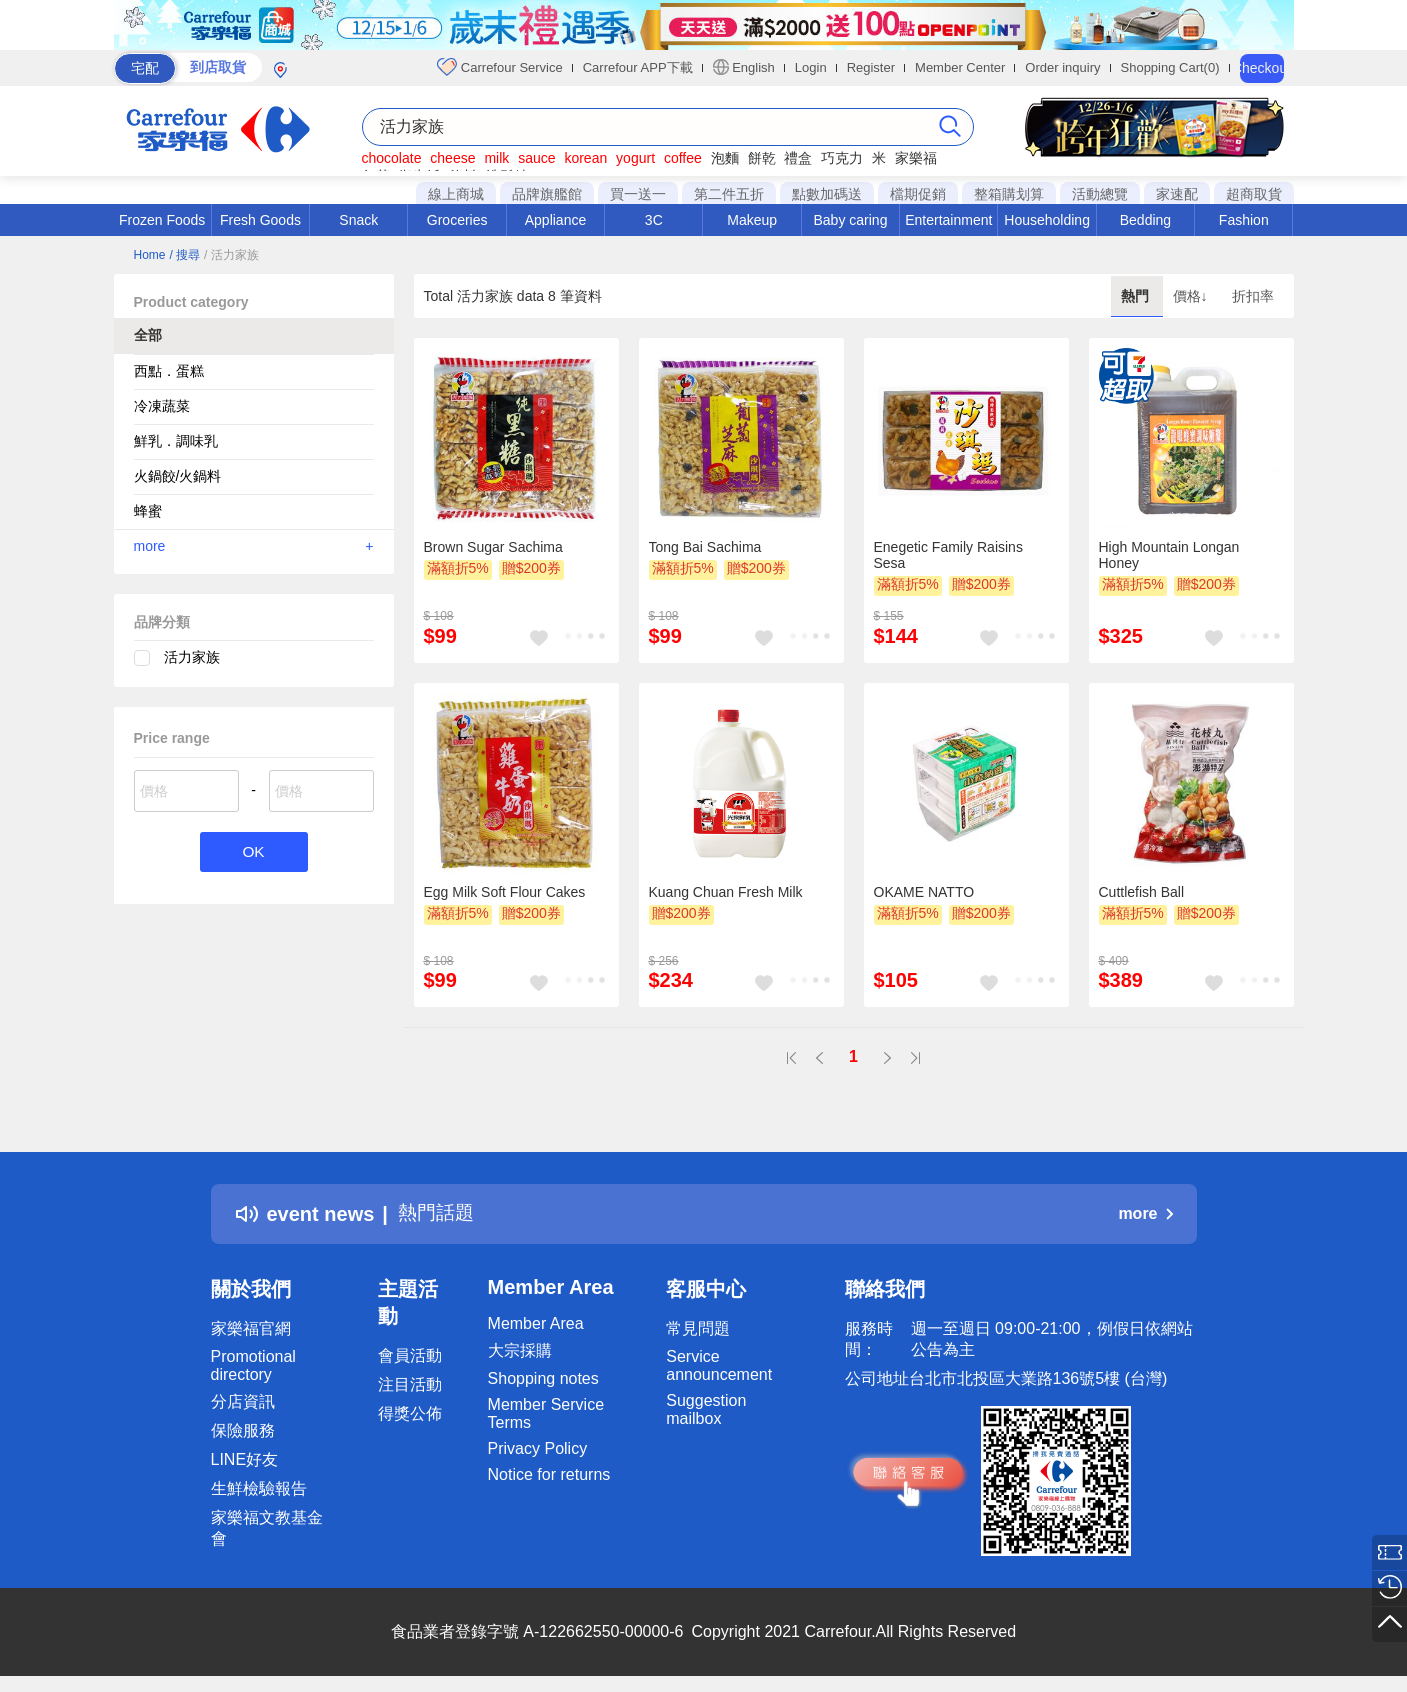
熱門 (1137, 296)
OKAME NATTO (924, 892)
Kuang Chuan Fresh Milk (726, 892)
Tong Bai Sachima (705, 547)
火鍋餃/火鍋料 (178, 476)
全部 (148, 335)
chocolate (392, 158)
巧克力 (842, 158)
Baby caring (850, 220)
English (744, 67)
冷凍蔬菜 (162, 406)
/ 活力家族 (231, 255)
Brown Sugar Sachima (493, 547)
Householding (1047, 220)
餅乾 (762, 158)
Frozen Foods (162, 220)
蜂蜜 (148, 511)
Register (871, 67)
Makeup (752, 220)
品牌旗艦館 (547, 194)
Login (811, 67)
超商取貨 (1254, 194)
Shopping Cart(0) (1170, 67)
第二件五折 (729, 194)
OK (253, 852)
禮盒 (798, 158)
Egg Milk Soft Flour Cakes (505, 892)
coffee (683, 158)
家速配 (1177, 194)
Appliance (556, 220)
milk (496, 158)
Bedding (1145, 220)
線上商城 (456, 194)
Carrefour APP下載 (638, 67)
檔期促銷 (918, 194)
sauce (536, 158)
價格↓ (1192, 296)
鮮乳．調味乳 (176, 441)
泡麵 (725, 158)
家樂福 (916, 158)
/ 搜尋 (184, 255)
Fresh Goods (260, 220)
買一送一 (638, 194)
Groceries (457, 220)
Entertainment (948, 220)
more (254, 546)
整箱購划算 (1009, 194)
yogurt (635, 158)
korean (585, 158)
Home (150, 255)
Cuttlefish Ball (1142, 892)
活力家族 (192, 657)
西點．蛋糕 (169, 371)
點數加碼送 (827, 194)
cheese (452, 158)
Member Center (960, 67)
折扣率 (1253, 296)
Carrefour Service (499, 67)
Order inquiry (1062, 67)
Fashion (1244, 220)
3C (654, 220)
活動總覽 (1100, 194)
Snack (358, 220)
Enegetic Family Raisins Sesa (948, 555)
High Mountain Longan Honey (1169, 555)
